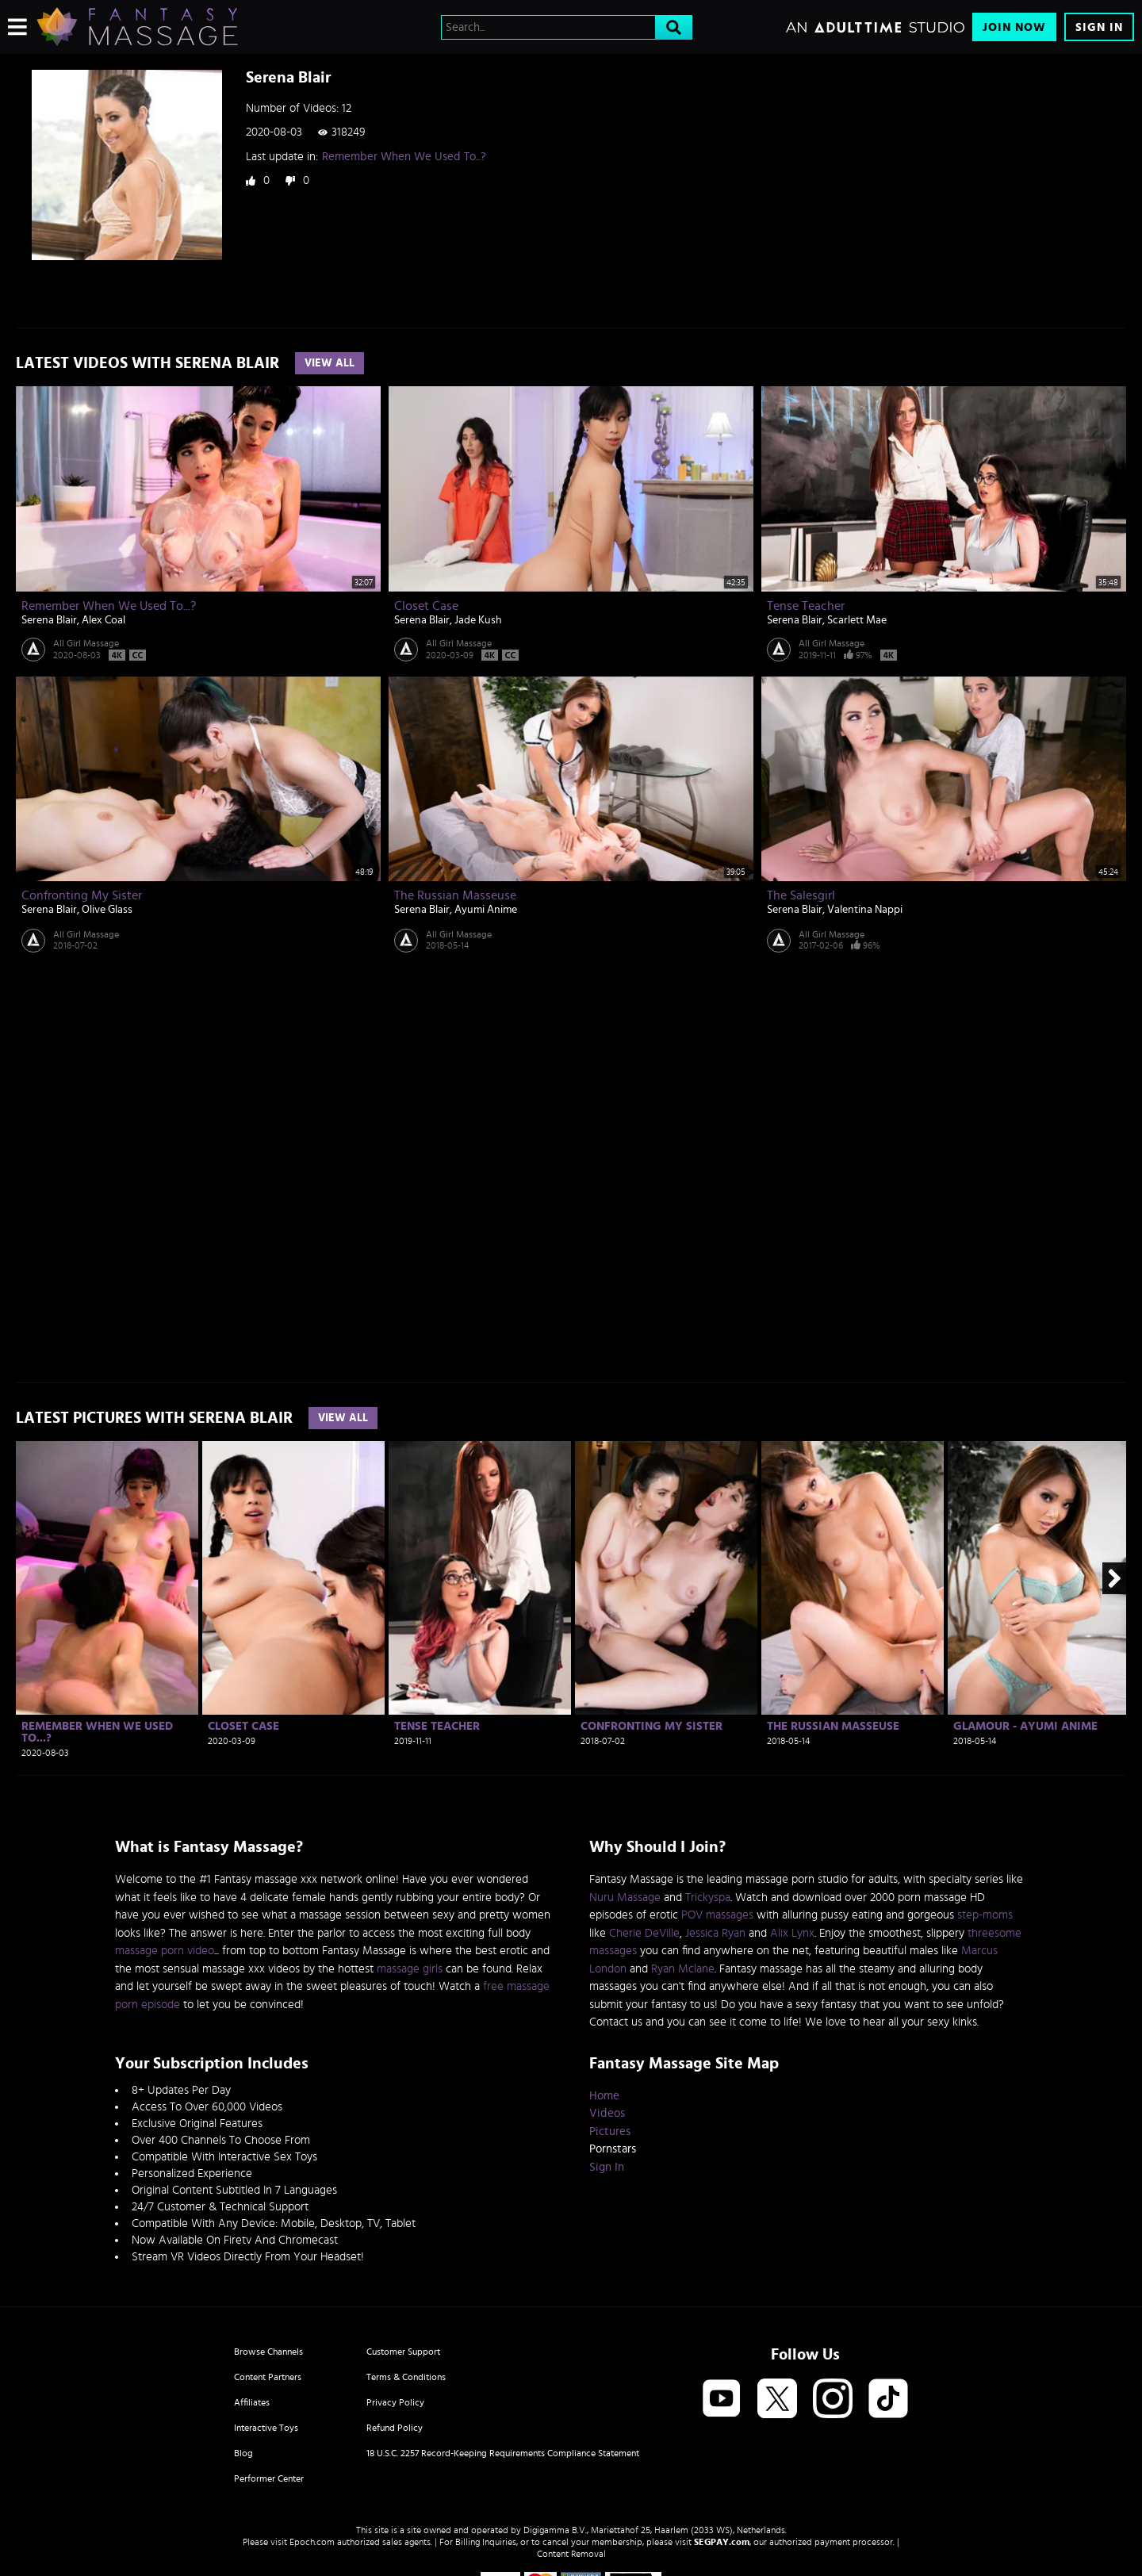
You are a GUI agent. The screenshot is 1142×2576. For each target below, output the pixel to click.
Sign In (1099, 27)
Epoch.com (312, 2542)
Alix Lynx (792, 1933)
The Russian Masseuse (455, 895)
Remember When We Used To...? (404, 157)
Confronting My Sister (81, 895)
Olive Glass (107, 909)
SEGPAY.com (721, 2542)
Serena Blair (49, 620)
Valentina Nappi (864, 909)
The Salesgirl (801, 895)
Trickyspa (707, 1897)
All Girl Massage (86, 643)
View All (329, 363)
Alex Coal (103, 620)
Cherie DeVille (644, 1933)
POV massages (717, 1915)
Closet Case (426, 606)
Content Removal (571, 2554)
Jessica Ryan (715, 1933)
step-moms (985, 1915)
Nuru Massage (625, 1897)
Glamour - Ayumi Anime (1025, 1726)
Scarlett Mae (857, 620)
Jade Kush (478, 620)
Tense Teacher (806, 606)
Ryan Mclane (683, 1969)
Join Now (1014, 27)
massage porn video (164, 1951)
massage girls (410, 1969)
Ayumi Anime (485, 909)
